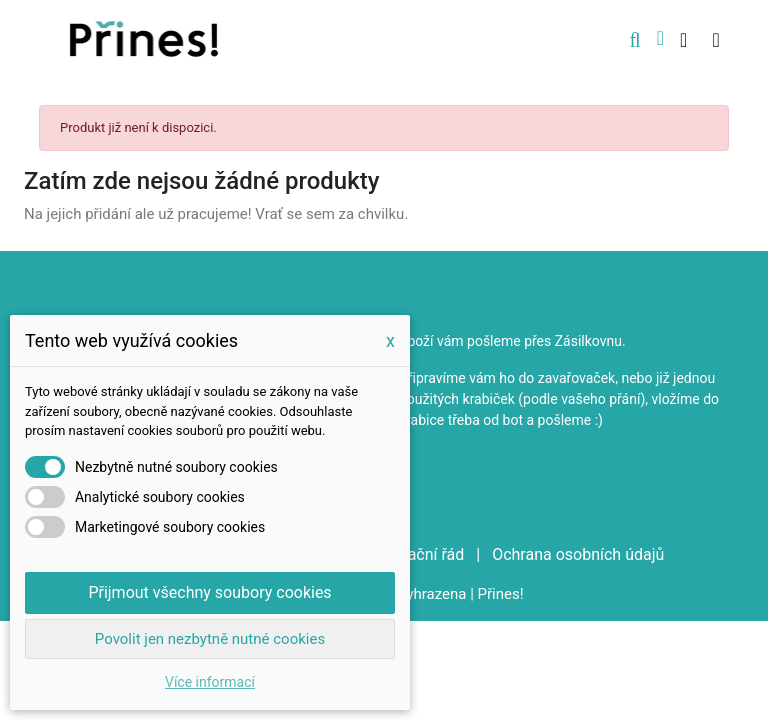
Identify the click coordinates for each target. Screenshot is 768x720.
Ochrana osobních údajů (578, 554)
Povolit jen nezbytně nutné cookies (210, 639)
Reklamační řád (412, 554)
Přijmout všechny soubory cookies (209, 592)
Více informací (210, 682)
